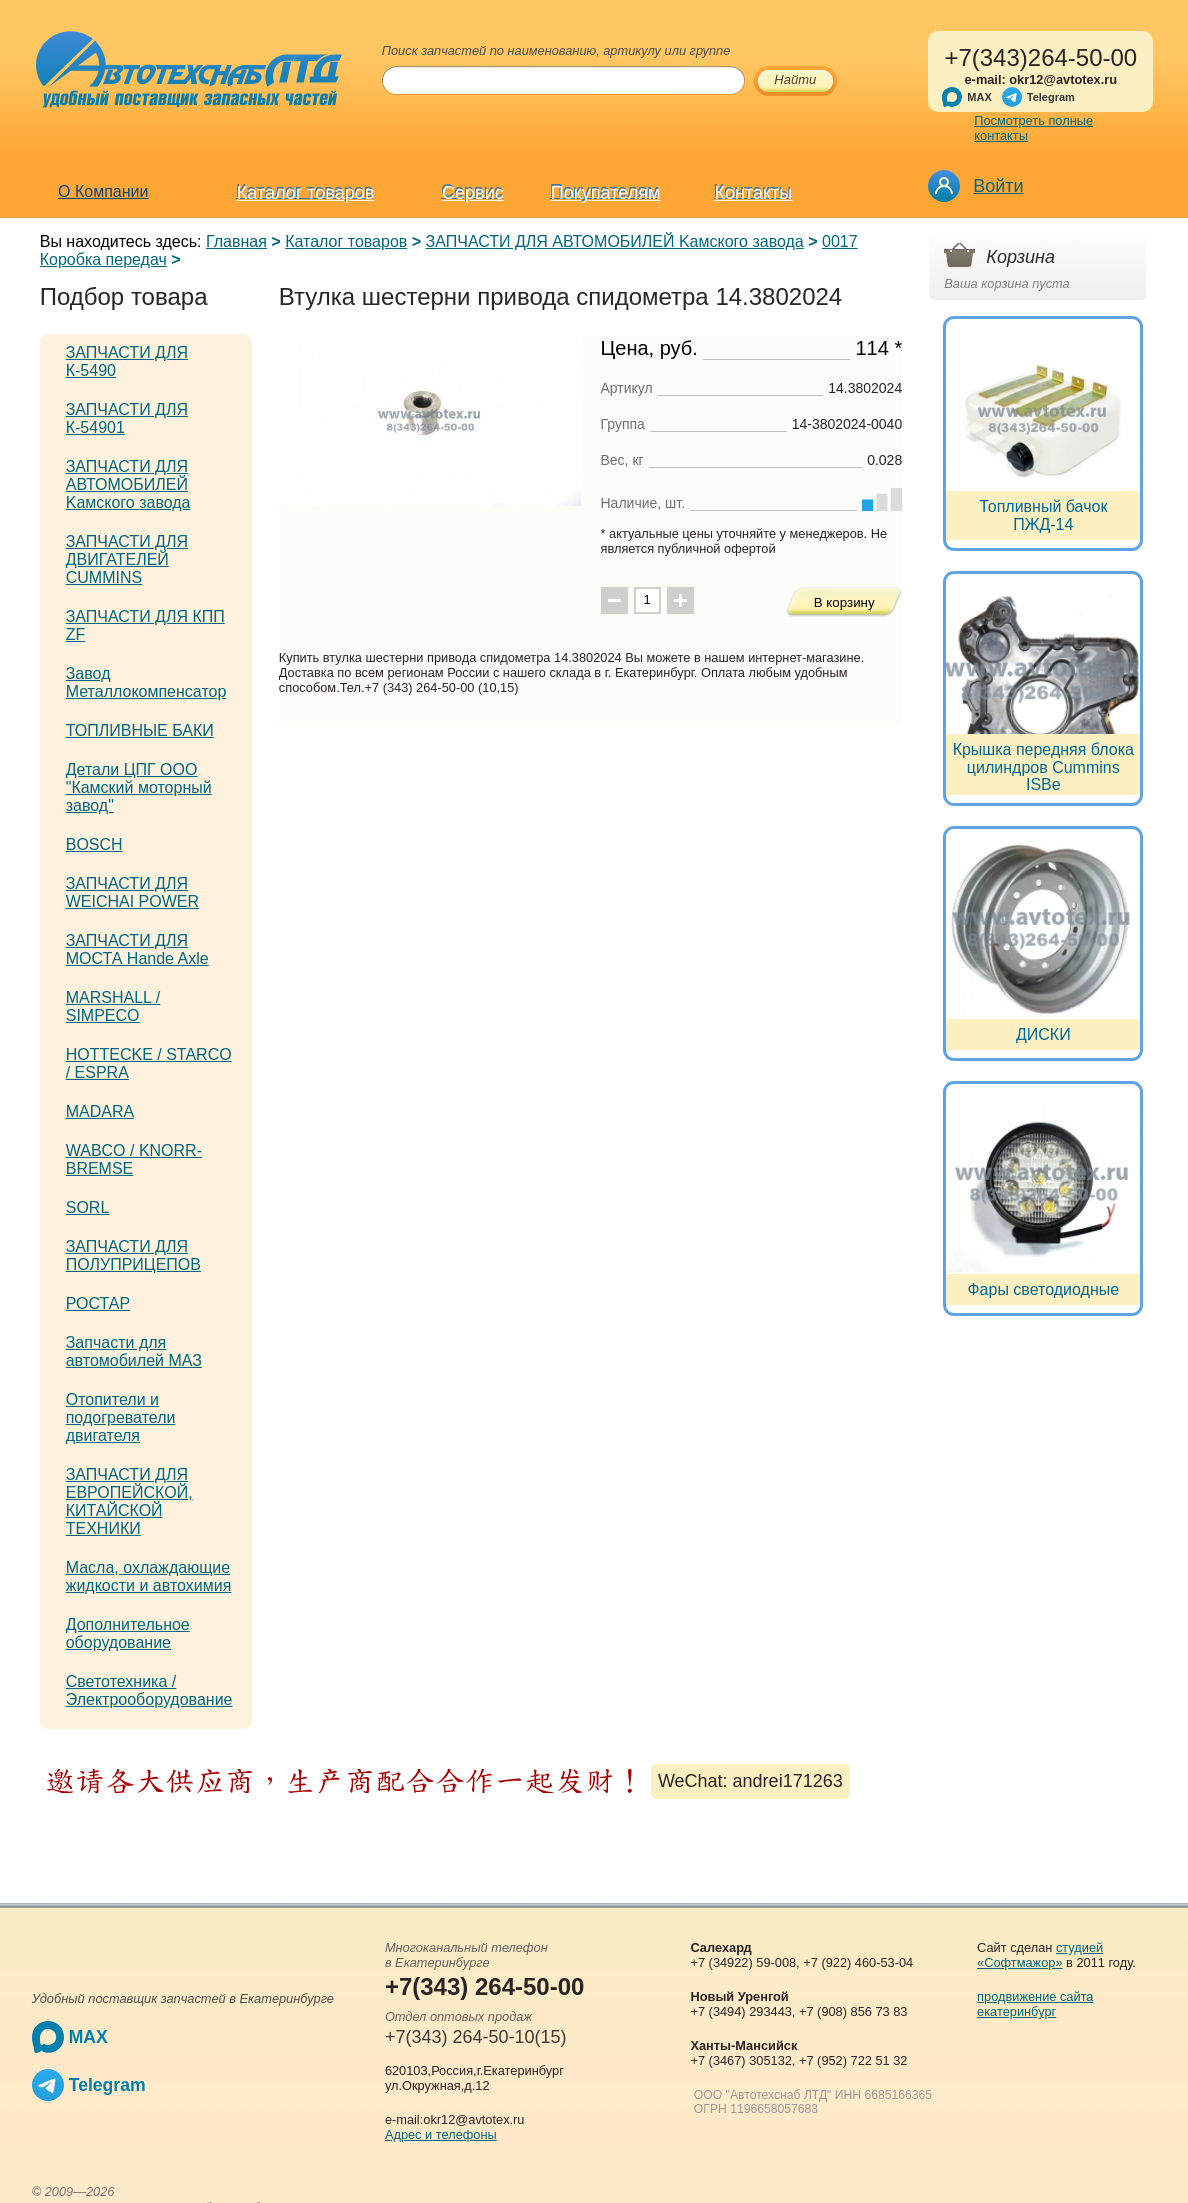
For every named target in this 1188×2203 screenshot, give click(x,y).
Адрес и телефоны (441, 2134)
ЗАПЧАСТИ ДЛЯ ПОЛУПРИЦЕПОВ (133, 1255)
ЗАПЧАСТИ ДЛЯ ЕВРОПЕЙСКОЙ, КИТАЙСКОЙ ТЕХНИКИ (129, 1501)
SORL (88, 1207)
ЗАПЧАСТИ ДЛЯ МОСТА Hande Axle (137, 949)
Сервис (473, 193)
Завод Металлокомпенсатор (146, 682)
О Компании (103, 191)
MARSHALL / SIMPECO (113, 1006)
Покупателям (605, 193)
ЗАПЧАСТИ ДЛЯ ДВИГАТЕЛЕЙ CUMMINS (127, 559)
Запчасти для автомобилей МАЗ (134, 1351)
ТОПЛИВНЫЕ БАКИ (140, 730)
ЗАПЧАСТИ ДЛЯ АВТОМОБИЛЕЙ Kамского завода (615, 241)
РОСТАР (98, 1303)
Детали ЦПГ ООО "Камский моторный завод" (139, 787)
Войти (998, 186)
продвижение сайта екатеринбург (1035, 2004)
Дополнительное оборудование (128, 1633)
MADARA (100, 1111)
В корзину (844, 602)
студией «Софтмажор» (1040, 1955)
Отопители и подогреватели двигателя (121, 1417)
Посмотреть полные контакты (1033, 128)
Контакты (754, 193)
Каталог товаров (305, 193)
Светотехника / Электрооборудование (149, 1690)
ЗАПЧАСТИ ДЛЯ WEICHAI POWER (132, 892)
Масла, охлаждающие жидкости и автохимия (149, 1576)
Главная (236, 241)
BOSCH (94, 844)
